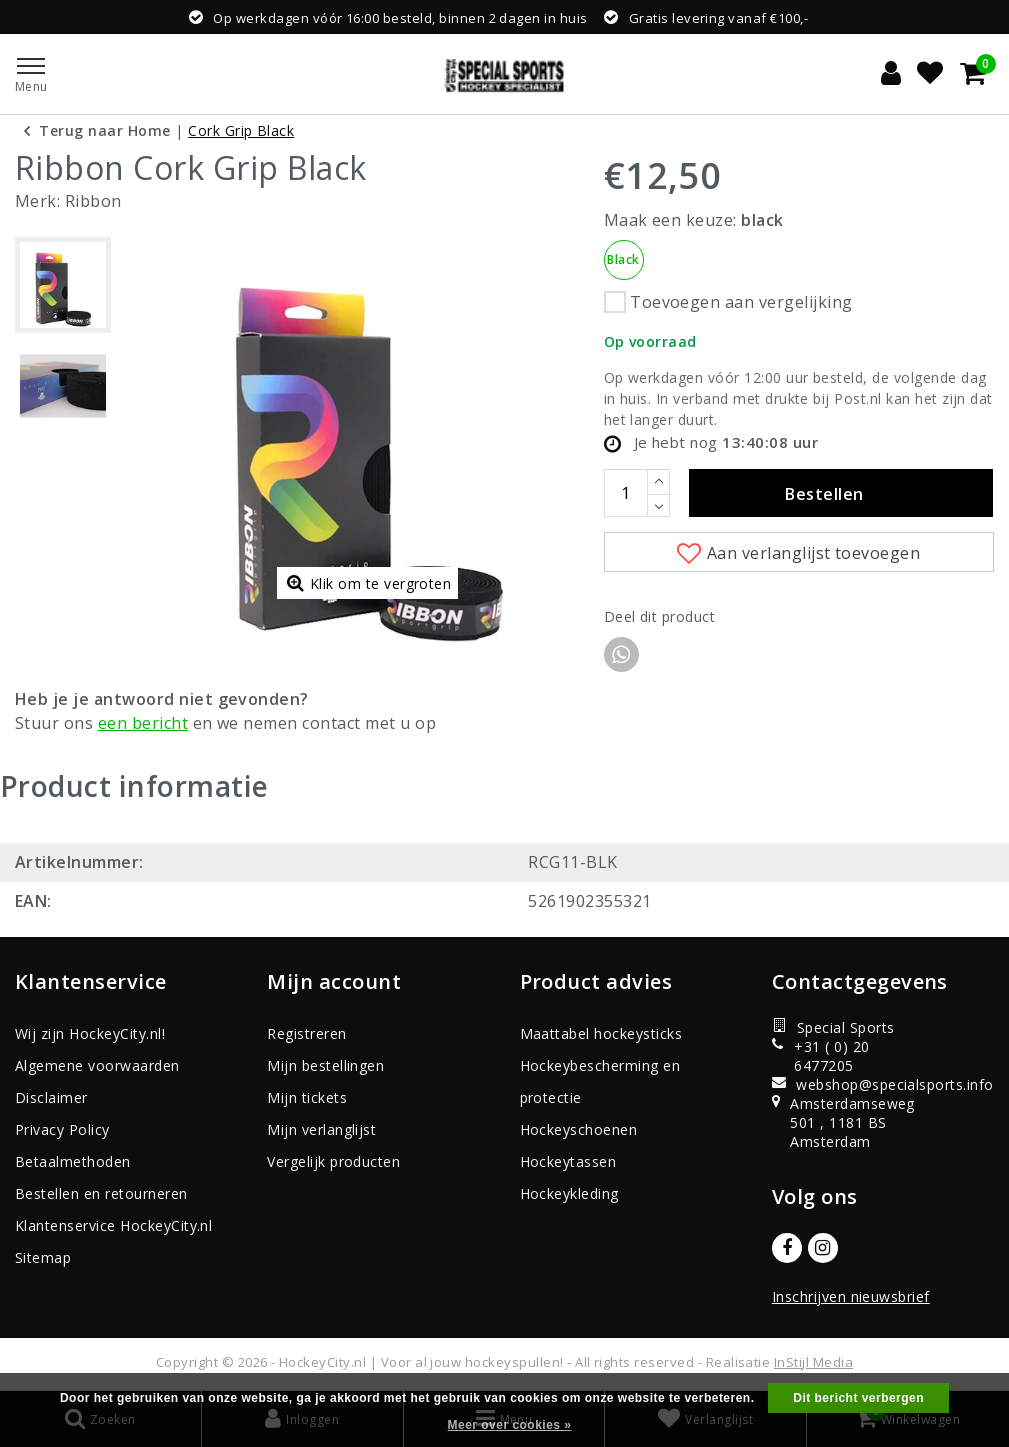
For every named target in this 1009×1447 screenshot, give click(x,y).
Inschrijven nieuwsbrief (851, 1296)
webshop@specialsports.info (841, 1084)
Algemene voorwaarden (97, 1065)
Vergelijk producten (333, 1161)
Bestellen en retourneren (101, 1193)
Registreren (306, 1033)
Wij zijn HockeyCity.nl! (90, 1033)
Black (623, 259)
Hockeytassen (568, 1161)
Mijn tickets (307, 1097)
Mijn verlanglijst (321, 1129)
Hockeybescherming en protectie (600, 1081)
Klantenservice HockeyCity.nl (113, 1225)
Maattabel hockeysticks (601, 1033)
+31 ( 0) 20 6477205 (821, 1056)
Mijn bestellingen (325, 1065)
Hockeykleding (569, 1193)
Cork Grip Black (241, 130)
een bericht (143, 723)
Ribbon (93, 201)
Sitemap (43, 1257)
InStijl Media (813, 1362)
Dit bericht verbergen (858, 1398)
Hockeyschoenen (579, 1129)
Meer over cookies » (510, 1425)
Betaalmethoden (73, 1161)
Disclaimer (51, 1097)
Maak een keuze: (694, 220)
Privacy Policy (62, 1129)
